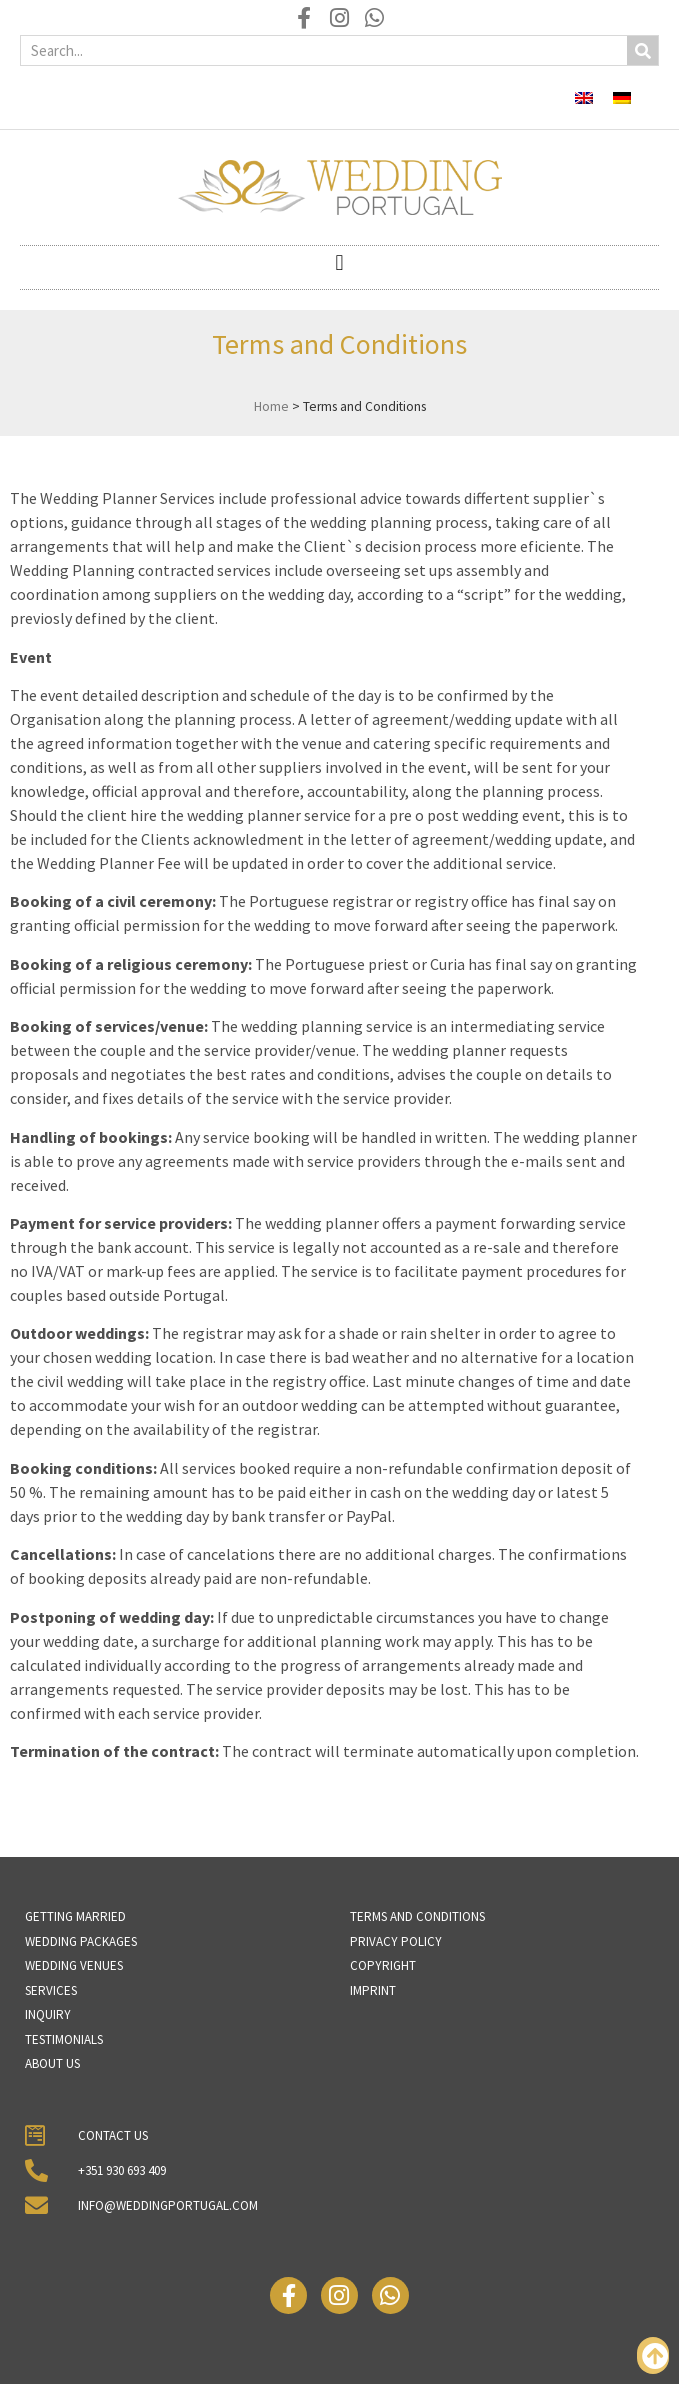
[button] (339, 262)
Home (271, 406)
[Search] (642, 50)
